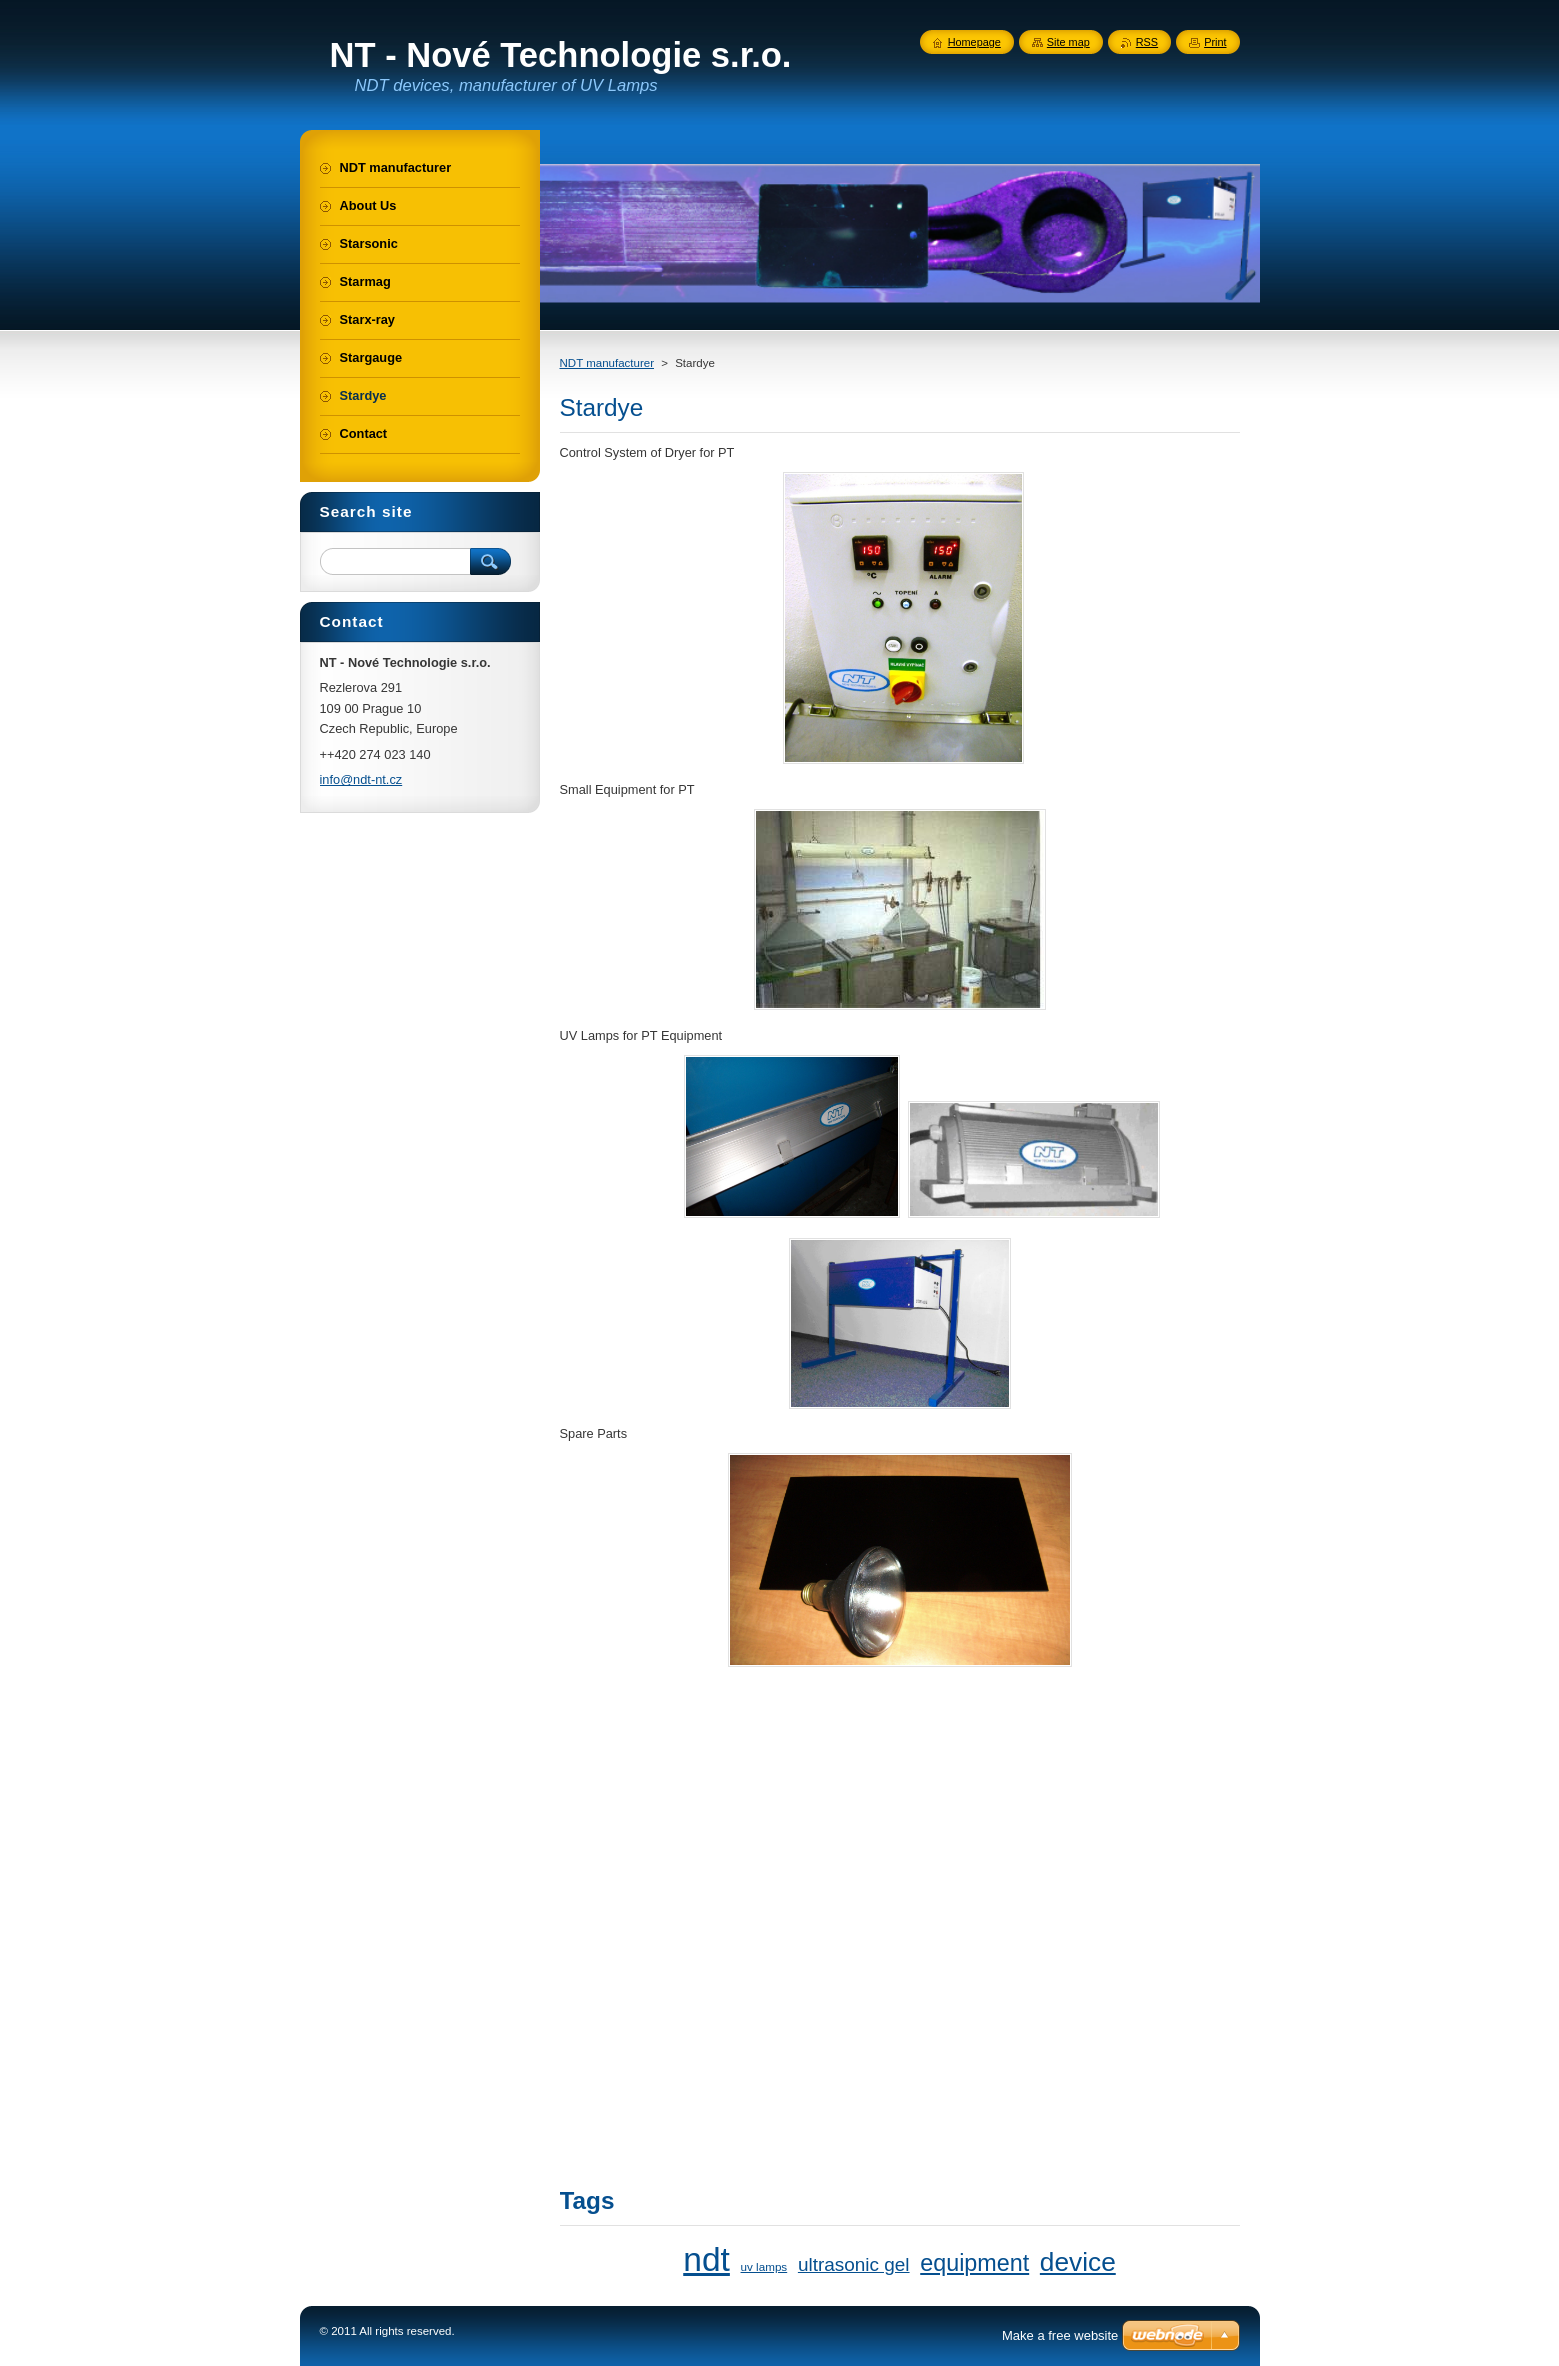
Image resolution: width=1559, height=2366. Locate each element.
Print (1215, 42)
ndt (706, 2259)
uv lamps (764, 2266)
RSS (1147, 42)
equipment (974, 2263)
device (1078, 2262)
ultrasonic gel (854, 2264)
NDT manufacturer (607, 363)
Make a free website (1060, 2335)
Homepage (974, 42)
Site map (1068, 42)
